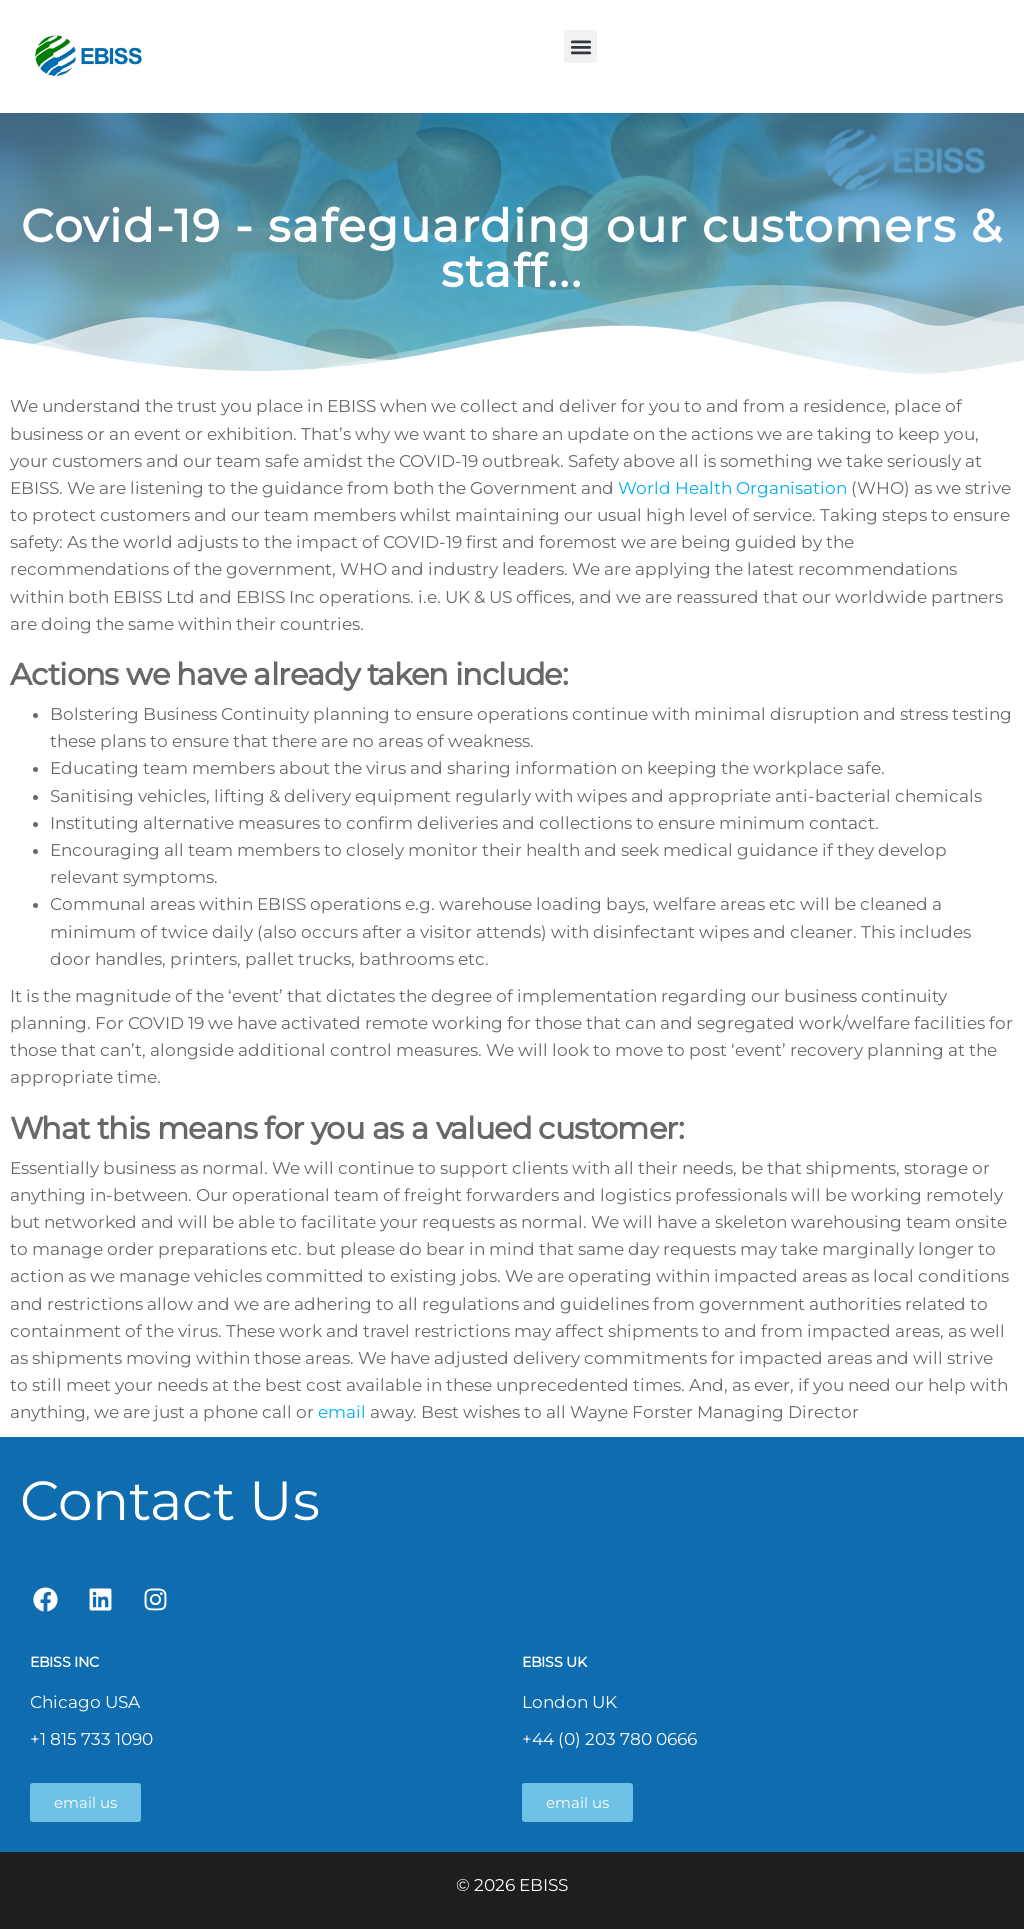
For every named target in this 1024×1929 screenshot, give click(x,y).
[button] (580, 46)
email (342, 1412)
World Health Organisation (732, 488)
